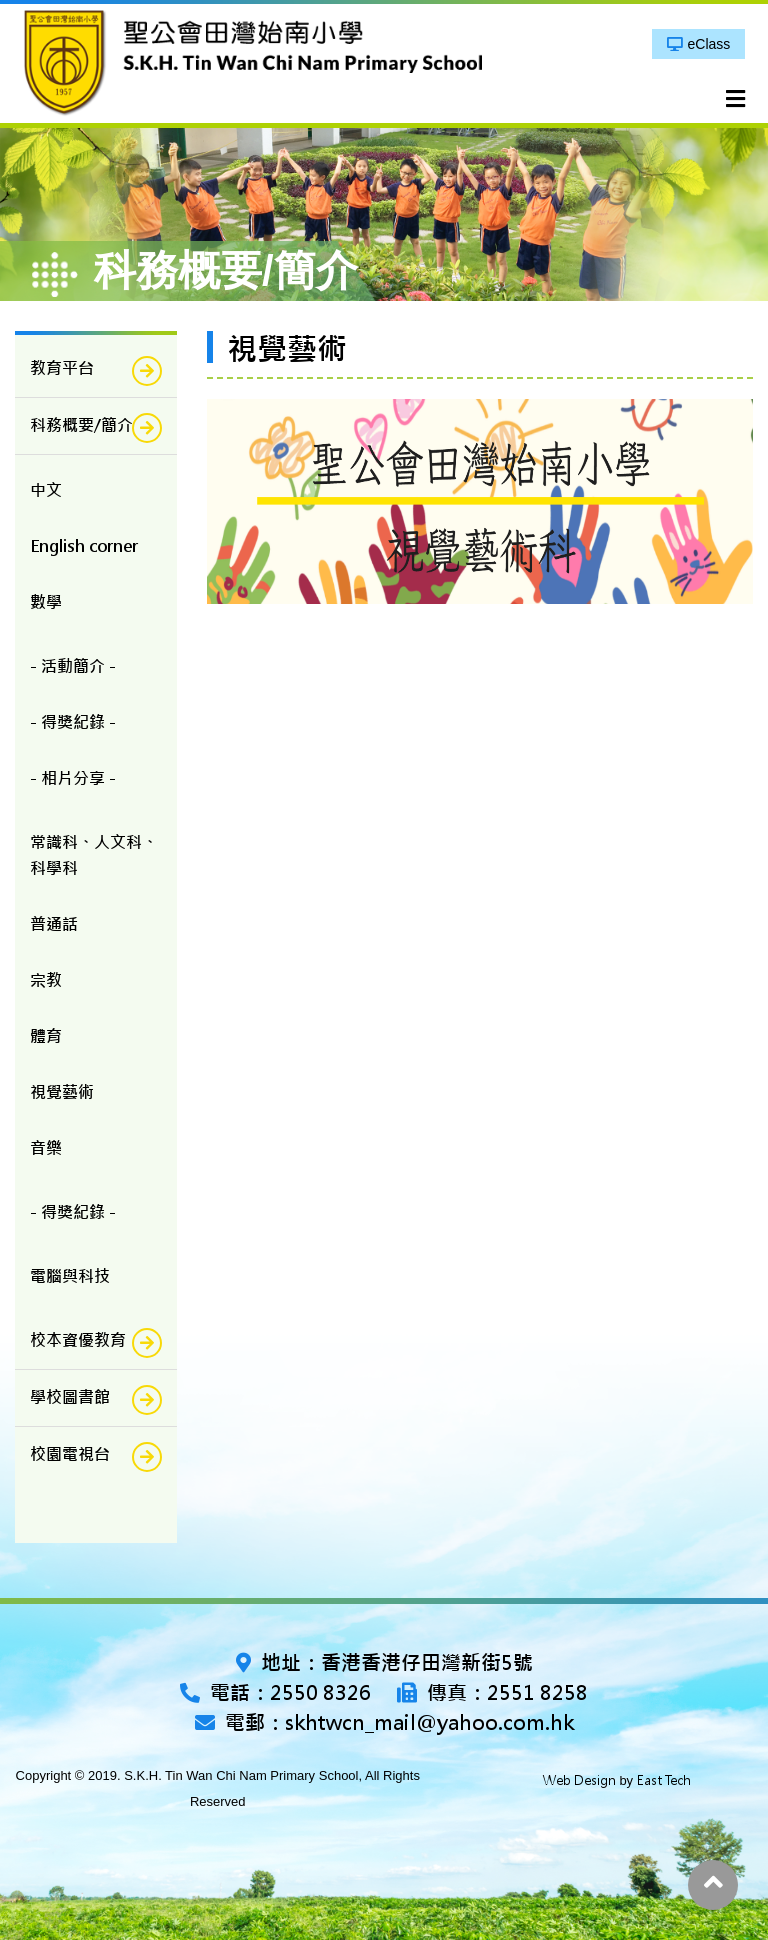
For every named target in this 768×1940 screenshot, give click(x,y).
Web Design (579, 1780)
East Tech (664, 1780)
